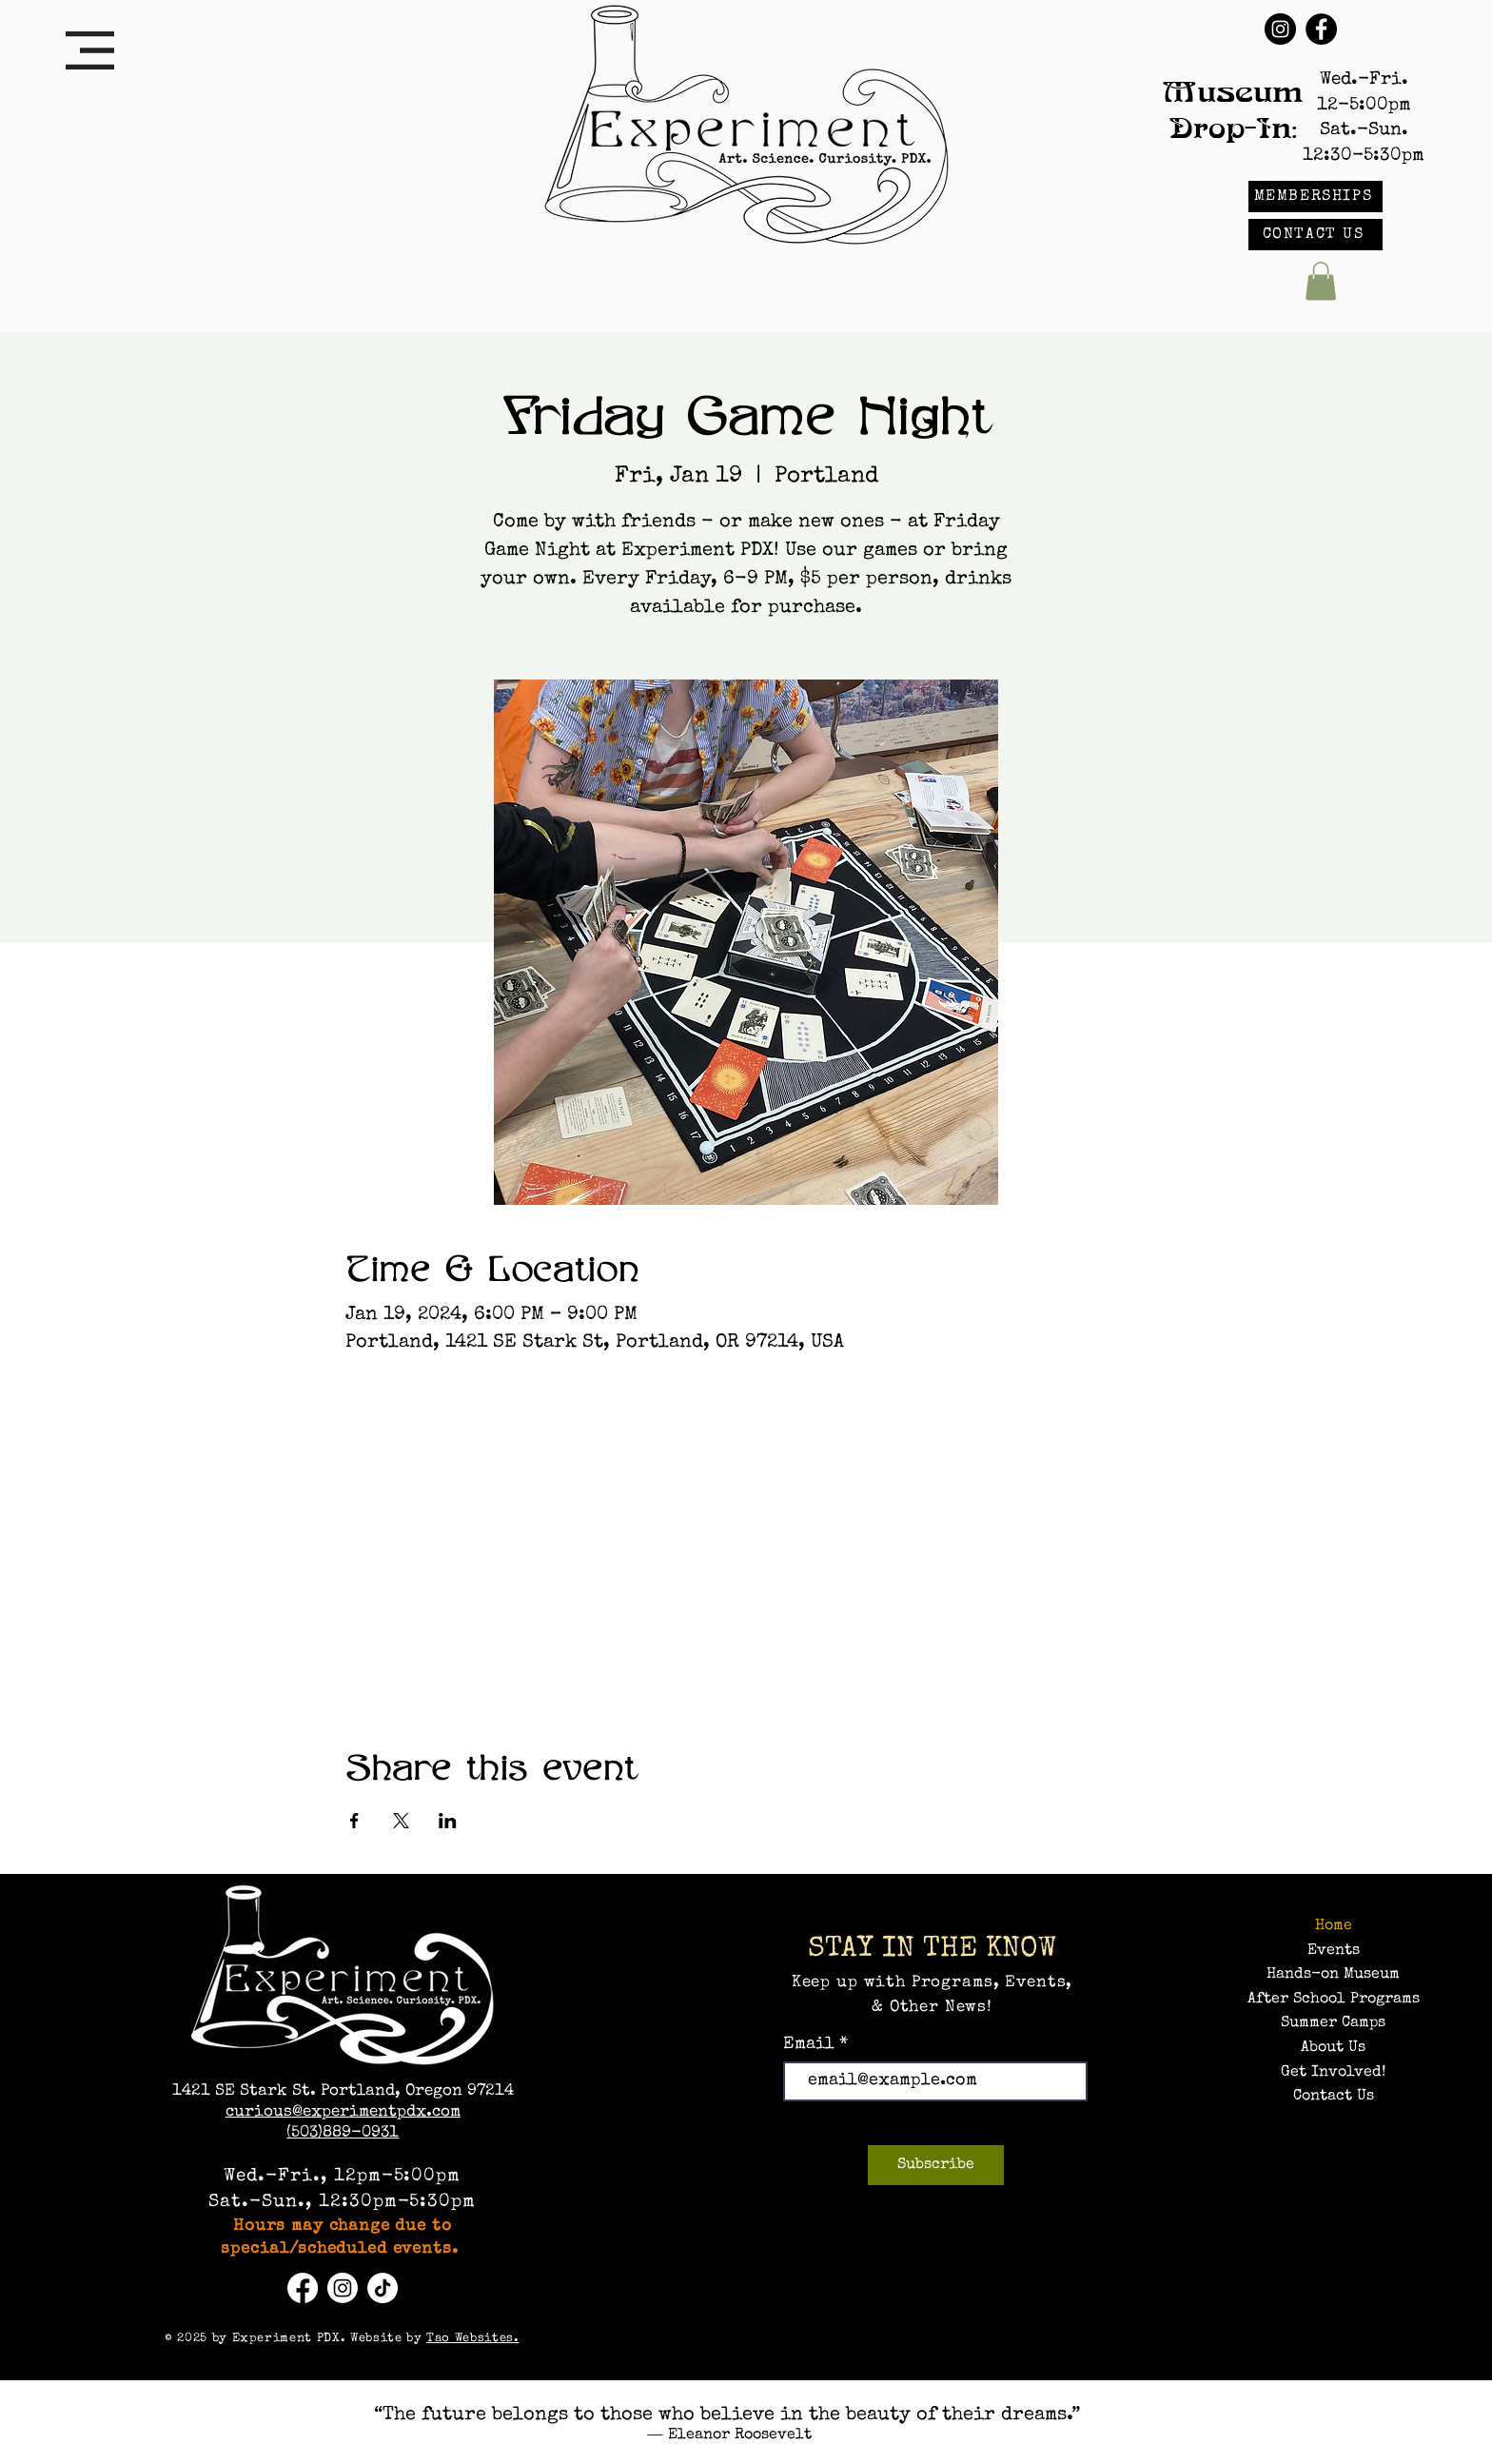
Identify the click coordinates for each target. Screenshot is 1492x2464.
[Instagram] (1280, 29)
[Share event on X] (401, 1820)
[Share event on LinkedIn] (448, 1820)
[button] (90, 50)
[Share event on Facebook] (354, 1820)
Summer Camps (1333, 2023)
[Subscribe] (936, 2165)
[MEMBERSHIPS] (1315, 196)
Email (811, 2044)
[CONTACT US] (1315, 234)
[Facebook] (1321, 29)
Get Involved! (1333, 2072)
